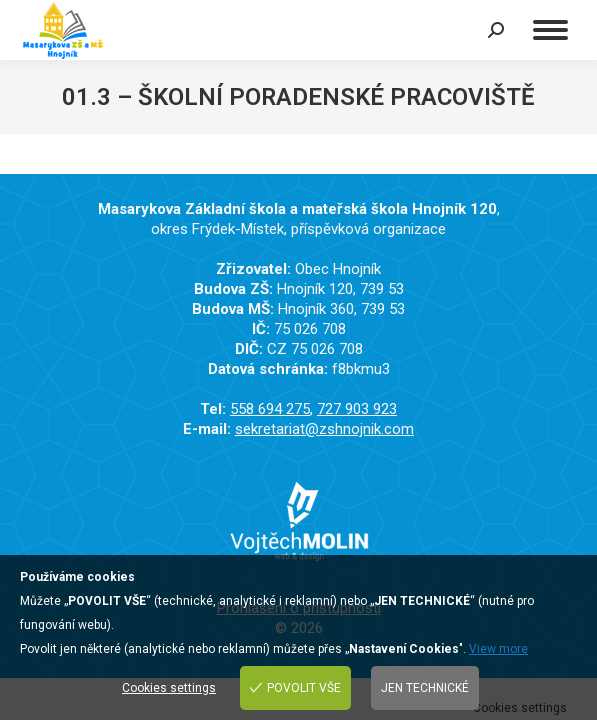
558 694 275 (270, 409)
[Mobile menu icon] (550, 30)
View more (498, 649)
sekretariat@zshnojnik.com (324, 429)
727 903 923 (357, 409)
